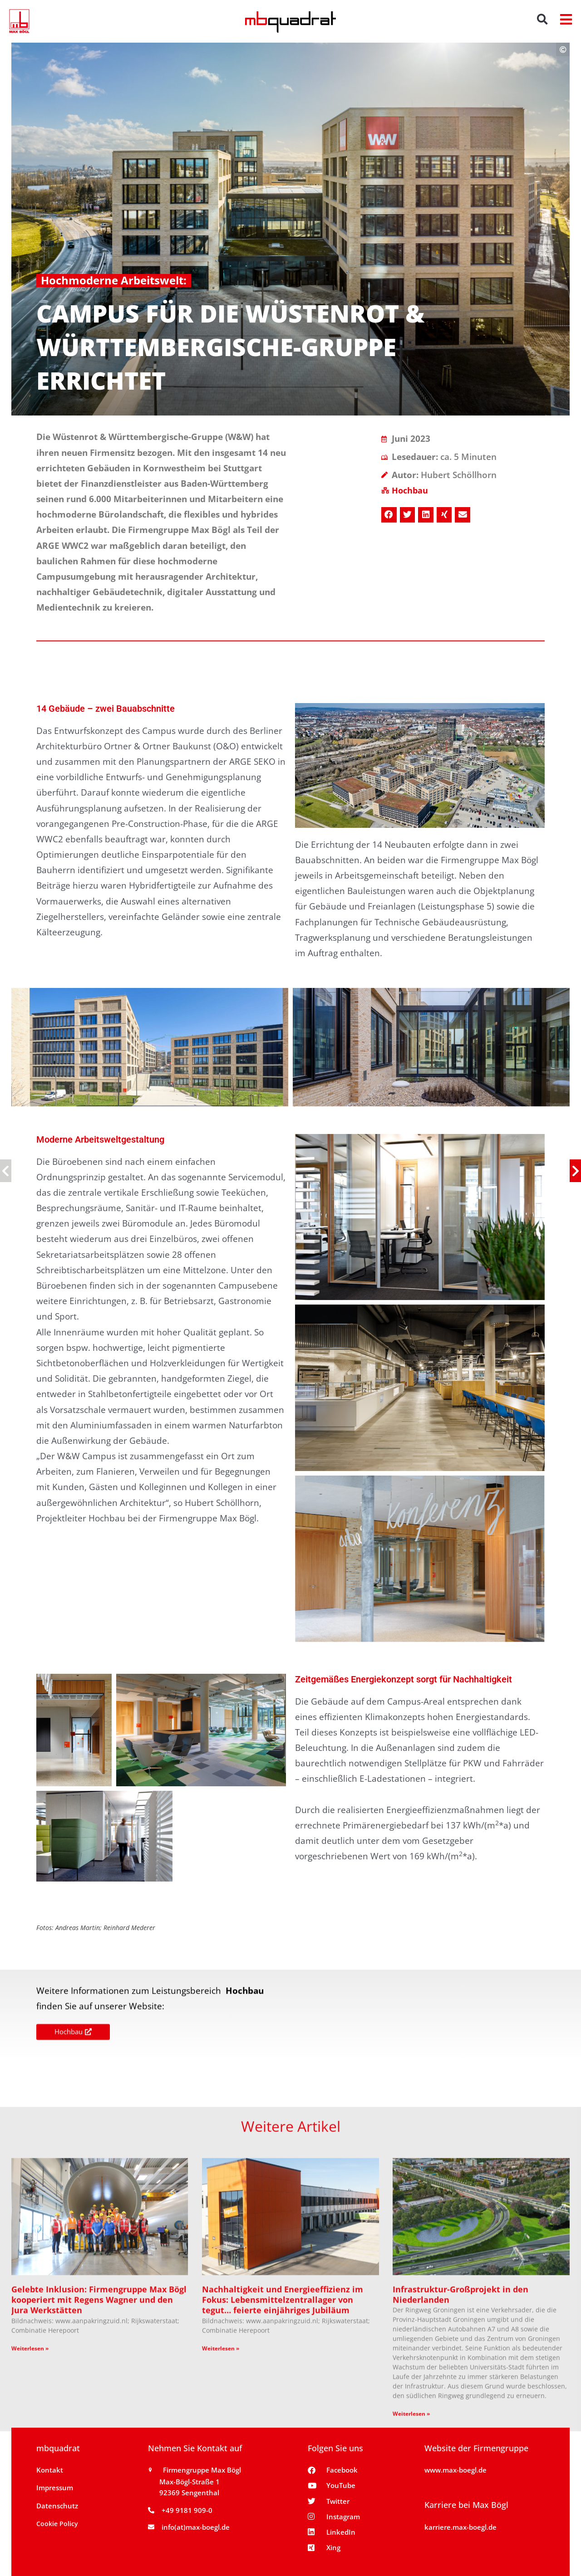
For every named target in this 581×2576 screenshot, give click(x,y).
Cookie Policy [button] (57, 2523)
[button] (542, 19)
